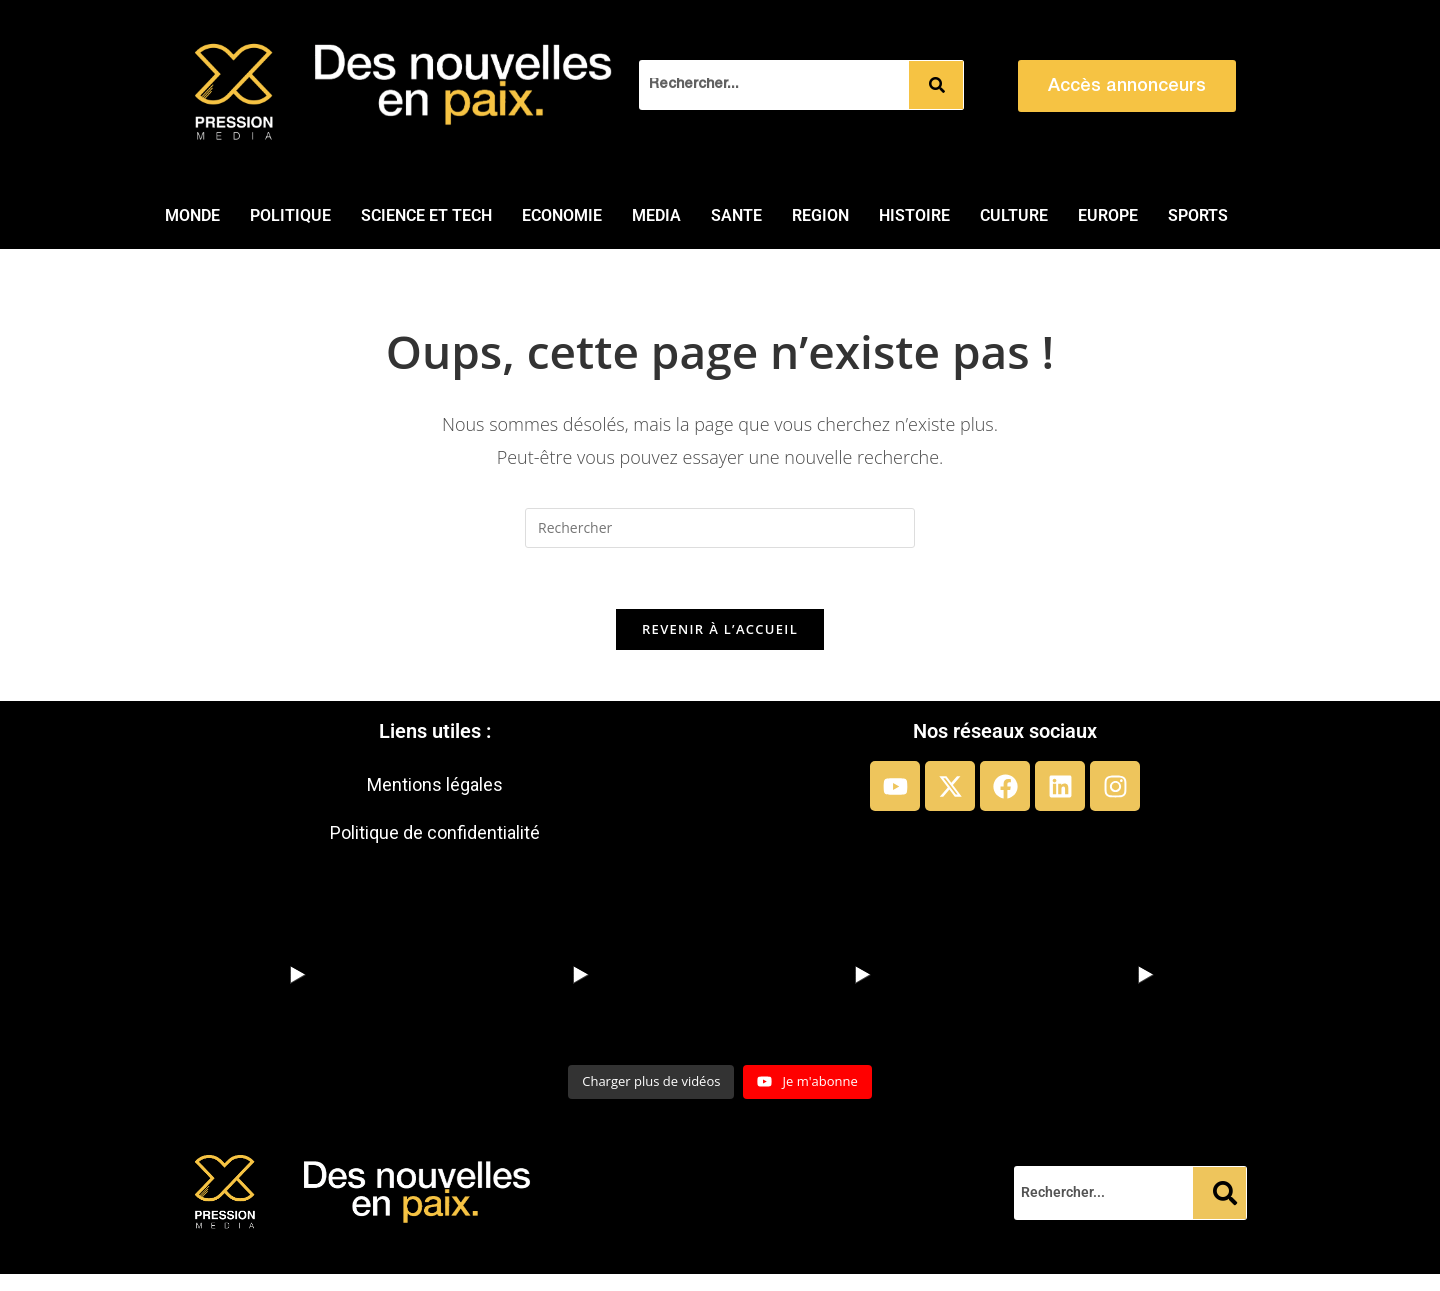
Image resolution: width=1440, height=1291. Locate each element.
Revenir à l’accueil (720, 629)
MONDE (192, 215)
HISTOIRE (914, 215)
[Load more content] (651, 1082)
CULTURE (1014, 215)
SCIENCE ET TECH (426, 215)
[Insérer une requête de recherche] (720, 528)
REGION (820, 215)
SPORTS (1198, 215)
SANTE (736, 215)
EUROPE (1108, 215)
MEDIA (656, 215)
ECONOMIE (562, 215)
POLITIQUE (290, 215)
